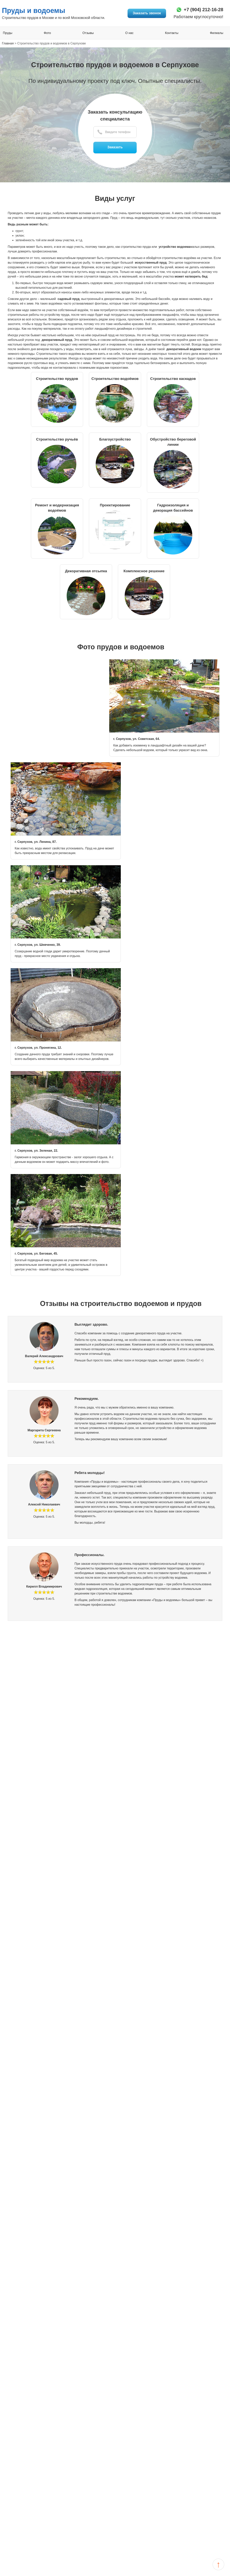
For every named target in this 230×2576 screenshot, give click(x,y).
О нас (129, 33)
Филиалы (216, 33)
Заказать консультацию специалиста (115, 115)
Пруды (7, 33)
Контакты (171, 33)
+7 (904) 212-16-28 (203, 9)
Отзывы (88, 33)
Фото (47, 33)
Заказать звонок (146, 13)
